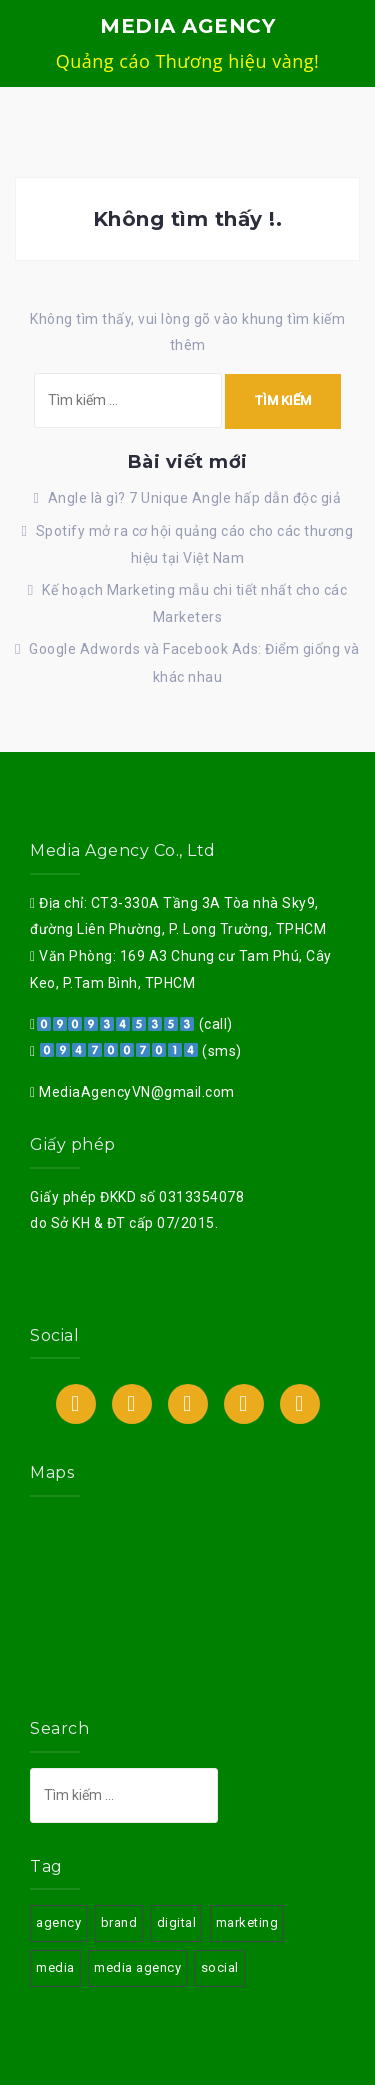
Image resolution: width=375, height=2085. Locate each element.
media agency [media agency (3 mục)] (137, 1967)
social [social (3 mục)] (220, 1967)
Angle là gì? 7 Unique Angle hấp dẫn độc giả (195, 498)
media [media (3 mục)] (55, 1967)
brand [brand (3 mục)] (119, 1922)
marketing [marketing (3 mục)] (247, 1922)
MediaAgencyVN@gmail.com (135, 1092)
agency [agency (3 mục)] (58, 1922)
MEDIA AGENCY (187, 26)
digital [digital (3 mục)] (177, 1922)
